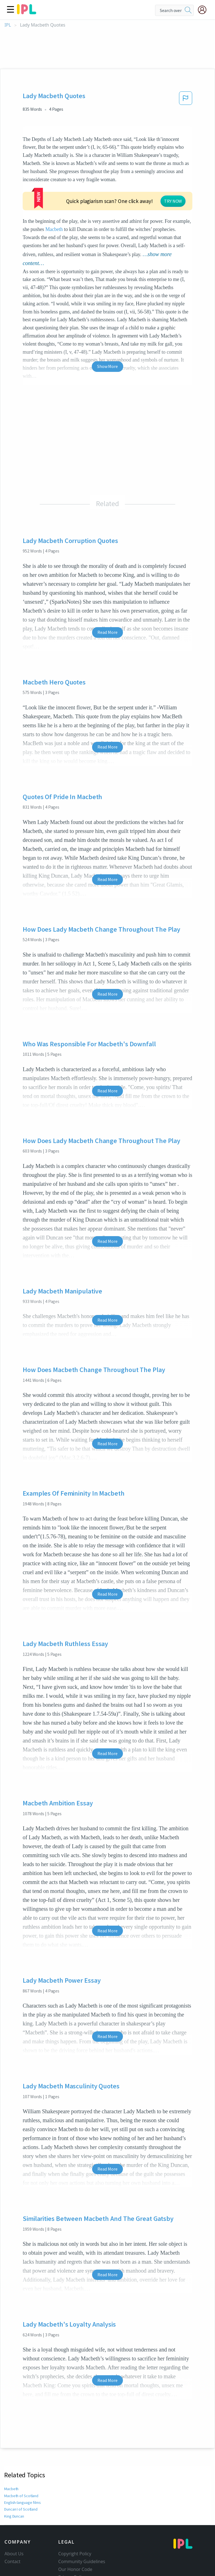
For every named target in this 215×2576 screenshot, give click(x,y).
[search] (188, 10)
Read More (107, 589)
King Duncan (14, 2473)
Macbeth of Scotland (21, 2452)
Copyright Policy (74, 2511)
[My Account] (204, 10)
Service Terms (72, 2542)
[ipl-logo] (26, 12)
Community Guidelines (81, 2519)
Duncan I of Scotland (21, 2466)
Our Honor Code (75, 2526)
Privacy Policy (72, 2534)
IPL (7, 25)
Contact (12, 2519)
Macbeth (154, 187)
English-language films (22, 2459)
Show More (107, 323)
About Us (14, 2511)
